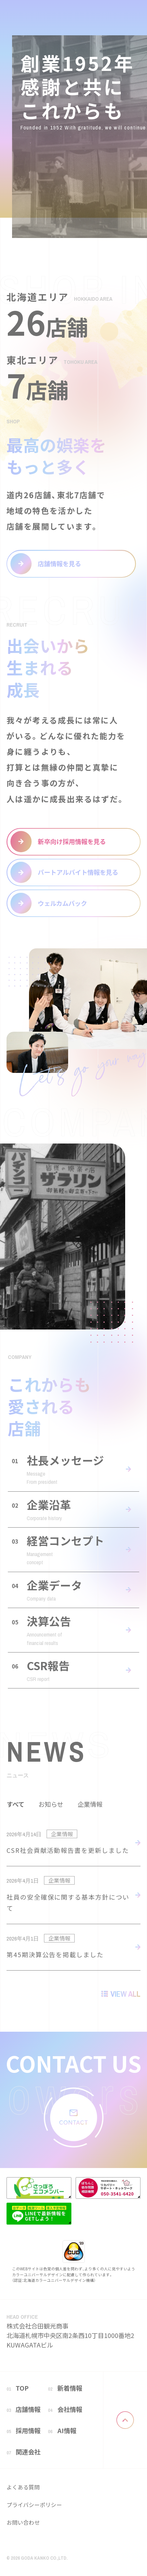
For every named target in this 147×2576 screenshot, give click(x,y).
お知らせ (50, 1804)
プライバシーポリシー (34, 2504)
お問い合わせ (23, 2522)
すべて (15, 1804)
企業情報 (90, 1804)
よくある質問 (23, 2487)
